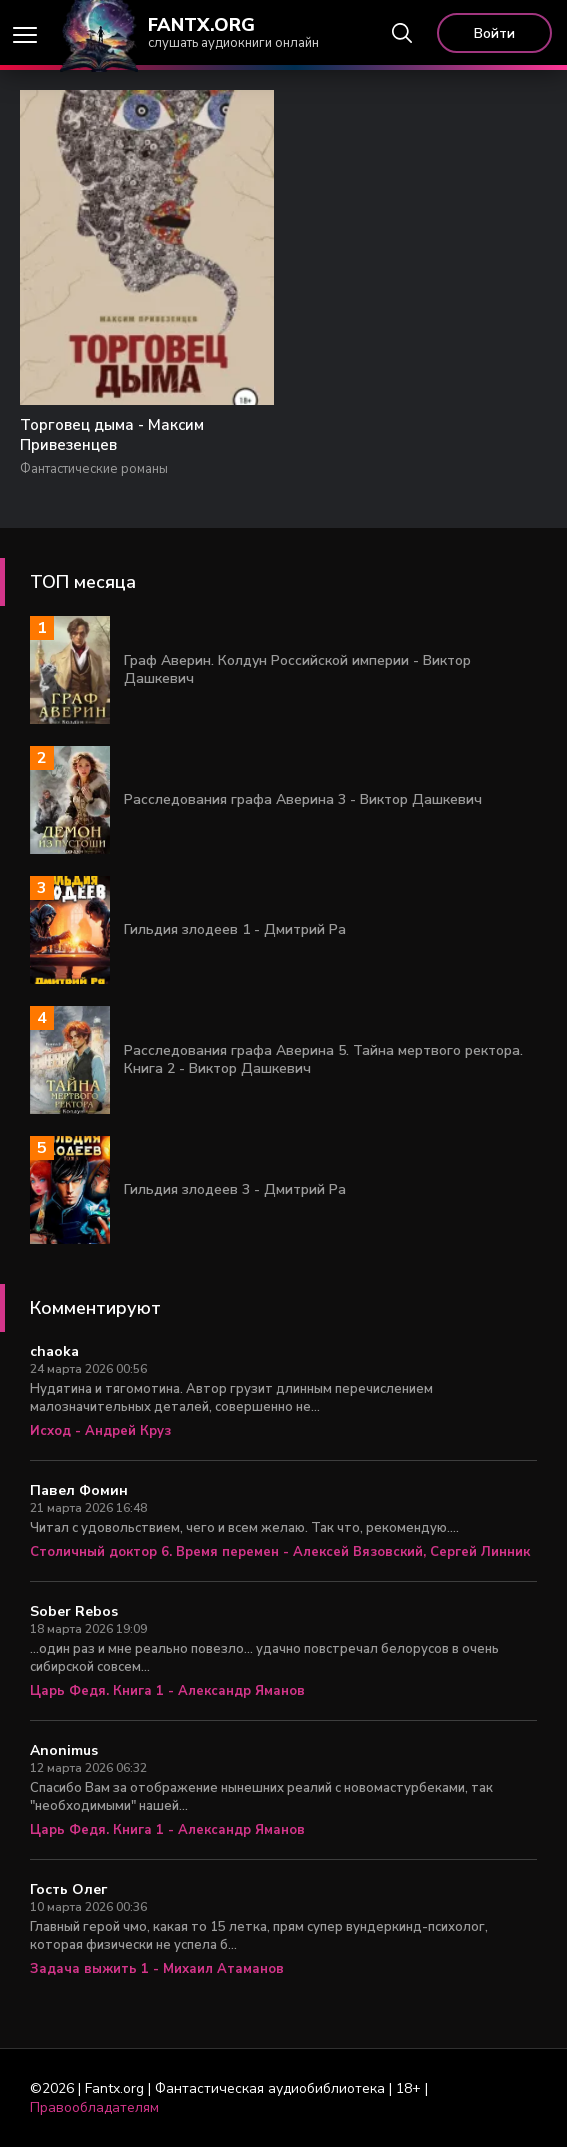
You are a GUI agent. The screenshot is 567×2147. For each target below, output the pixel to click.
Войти (494, 33)
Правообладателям (94, 2107)
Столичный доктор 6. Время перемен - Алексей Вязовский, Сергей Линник (280, 1552)
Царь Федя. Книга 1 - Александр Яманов (167, 1691)
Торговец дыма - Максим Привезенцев (112, 435)
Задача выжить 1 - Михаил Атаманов (157, 1969)
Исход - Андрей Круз (100, 1431)
